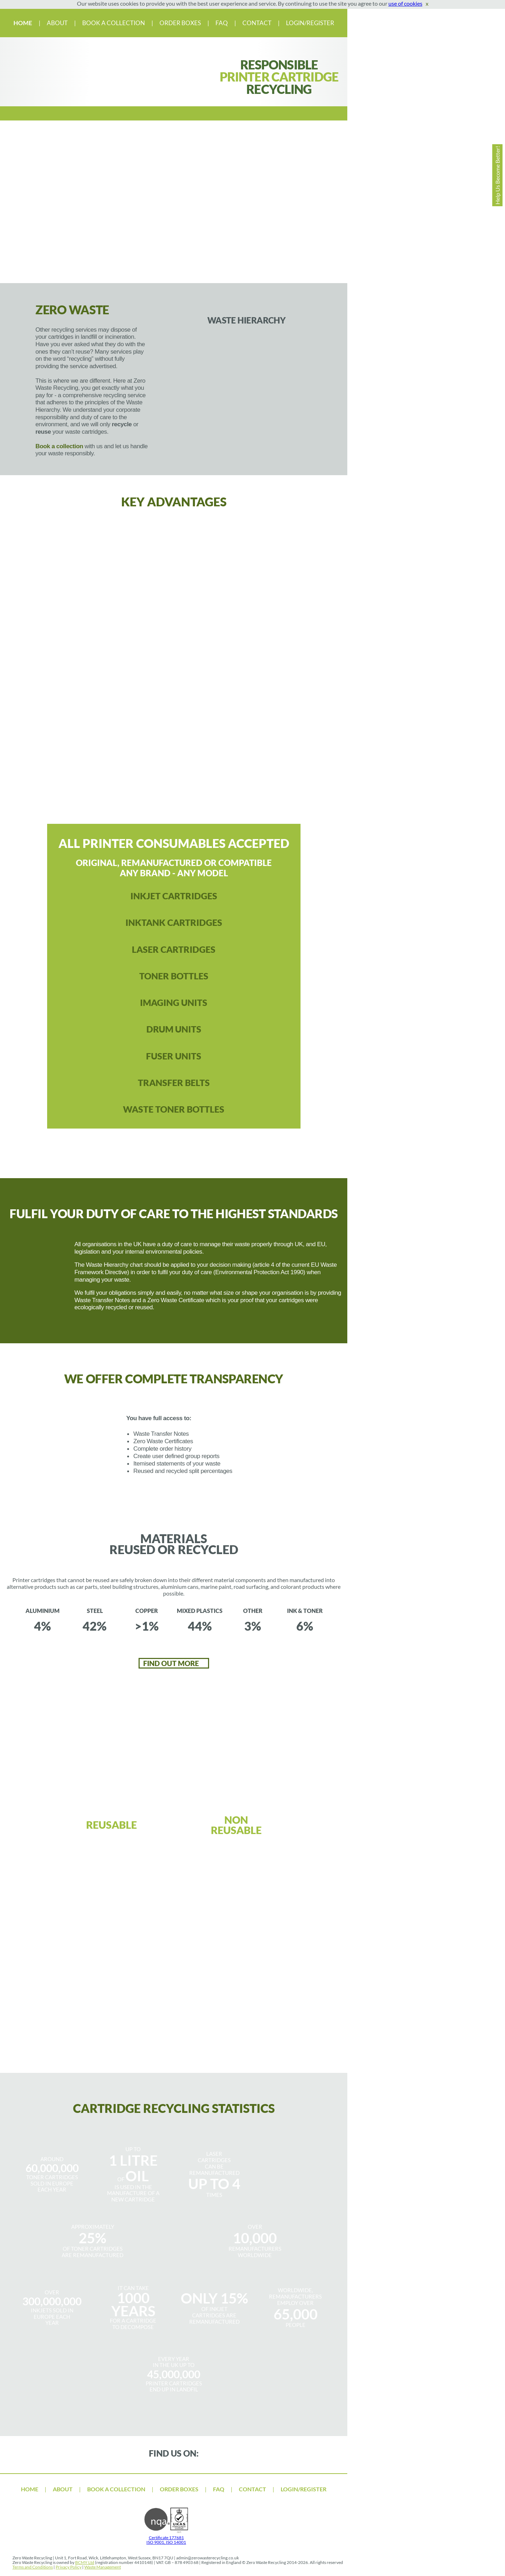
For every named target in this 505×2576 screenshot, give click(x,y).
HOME (23, 23)
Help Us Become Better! (497, 175)
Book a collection (59, 446)
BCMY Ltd (84, 2562)
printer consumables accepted (92, 676)
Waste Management (102, 2567)
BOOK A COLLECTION (114, 23)
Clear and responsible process (133, 743)
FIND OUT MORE (171, 1663)
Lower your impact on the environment (295, 743)
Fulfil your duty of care (255, 676)
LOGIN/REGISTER (310, 23)
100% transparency (52, 743)
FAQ (222, 23)
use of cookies (405, 3)
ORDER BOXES (180, 23)
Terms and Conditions (32, 2567)
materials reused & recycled (214, 743)
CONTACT (257, 23)
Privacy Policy (69, 2567)
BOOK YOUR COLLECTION (171, 2047)
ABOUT (58, 23)
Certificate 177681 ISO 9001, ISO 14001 (166, 2537)
